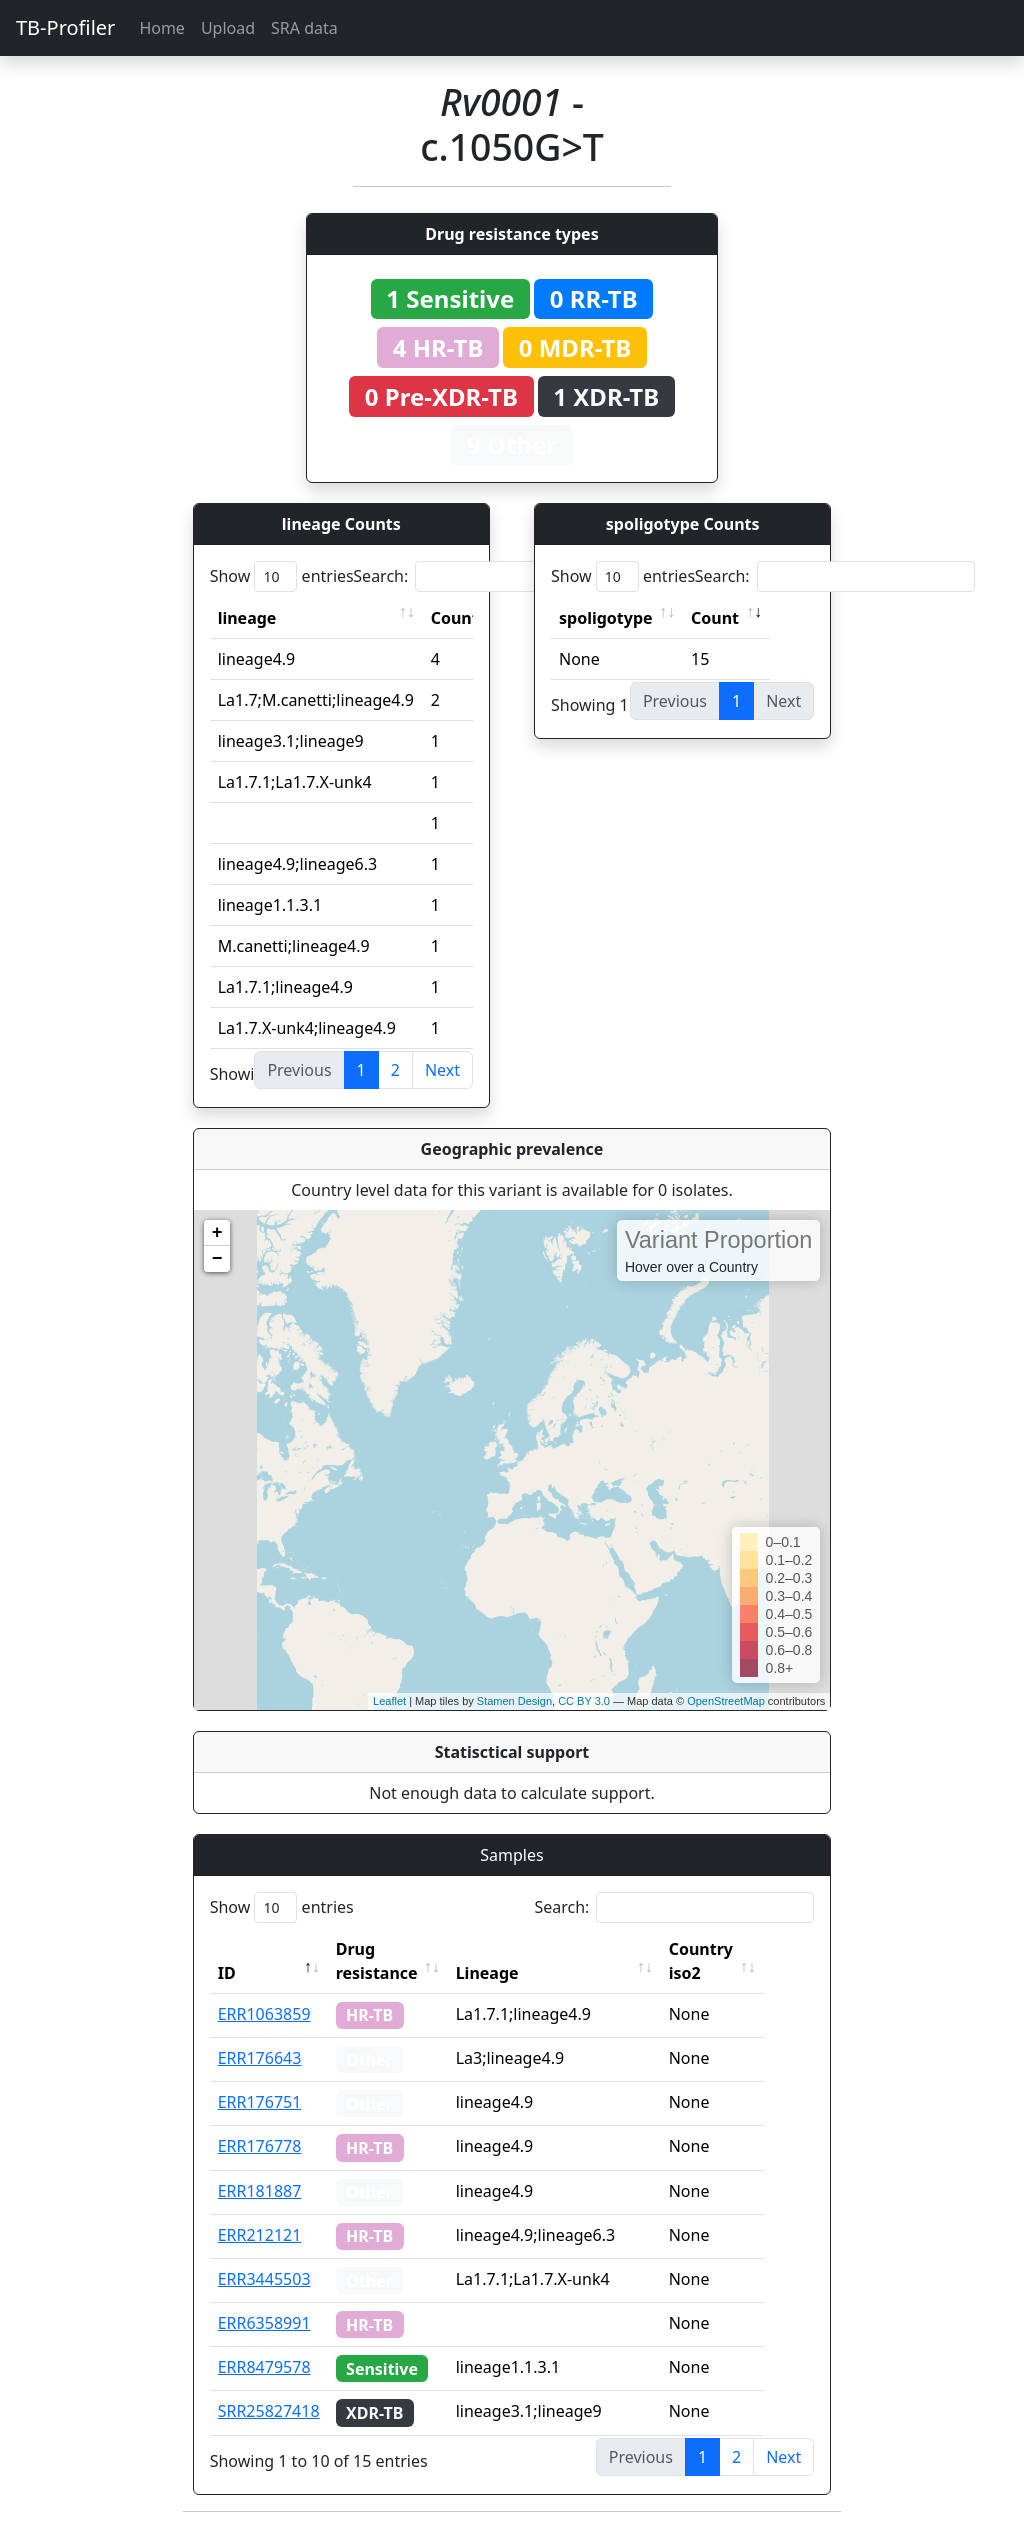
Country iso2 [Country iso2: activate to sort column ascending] (730, 1961)
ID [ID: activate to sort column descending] (227, 1973)
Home (162, 28)
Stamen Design (514, 1701)
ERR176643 (260, 2058)
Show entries (282, 576)
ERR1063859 (264, 2014)
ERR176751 (260, 2102)
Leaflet (389, 1701)
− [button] (217, 1259)
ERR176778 (260, 2146)
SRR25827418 (269, 2411)
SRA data (304, 28)
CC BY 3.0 (584, 1701)
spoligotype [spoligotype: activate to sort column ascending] (606, 618)
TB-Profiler (65, 27)
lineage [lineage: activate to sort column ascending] (247, 618)
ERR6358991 (264, 2323)
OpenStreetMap (726, 1701)
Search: (493, 576)
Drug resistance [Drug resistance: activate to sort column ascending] (377, 1961)
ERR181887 (260, 2191)
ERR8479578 (264, 2367)
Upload (228, 28)
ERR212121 (260, 2235)
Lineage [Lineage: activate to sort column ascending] (516, 1973)
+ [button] (217, 1233)
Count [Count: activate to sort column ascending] (455, 618)
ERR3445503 (264, 2279)
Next (442, 1070)
